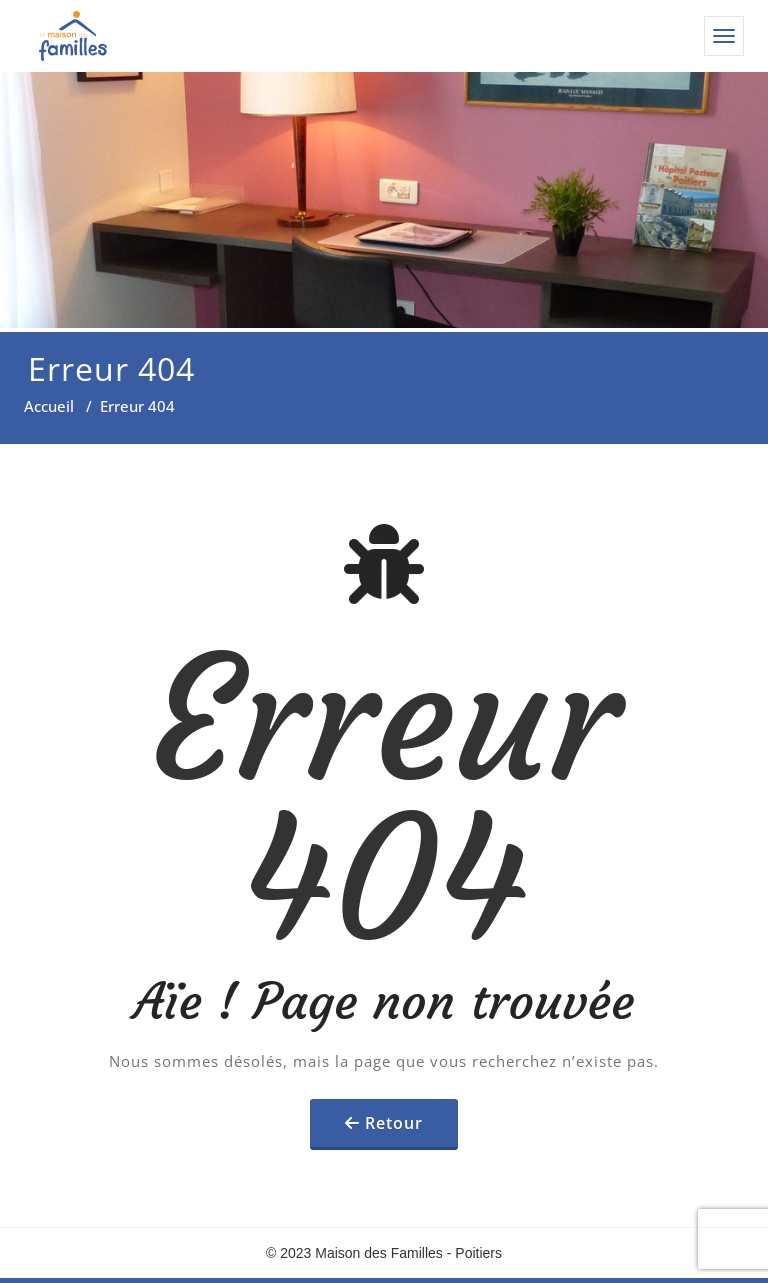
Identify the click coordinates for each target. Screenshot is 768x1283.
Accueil (49, 406)
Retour (394, 1123)
